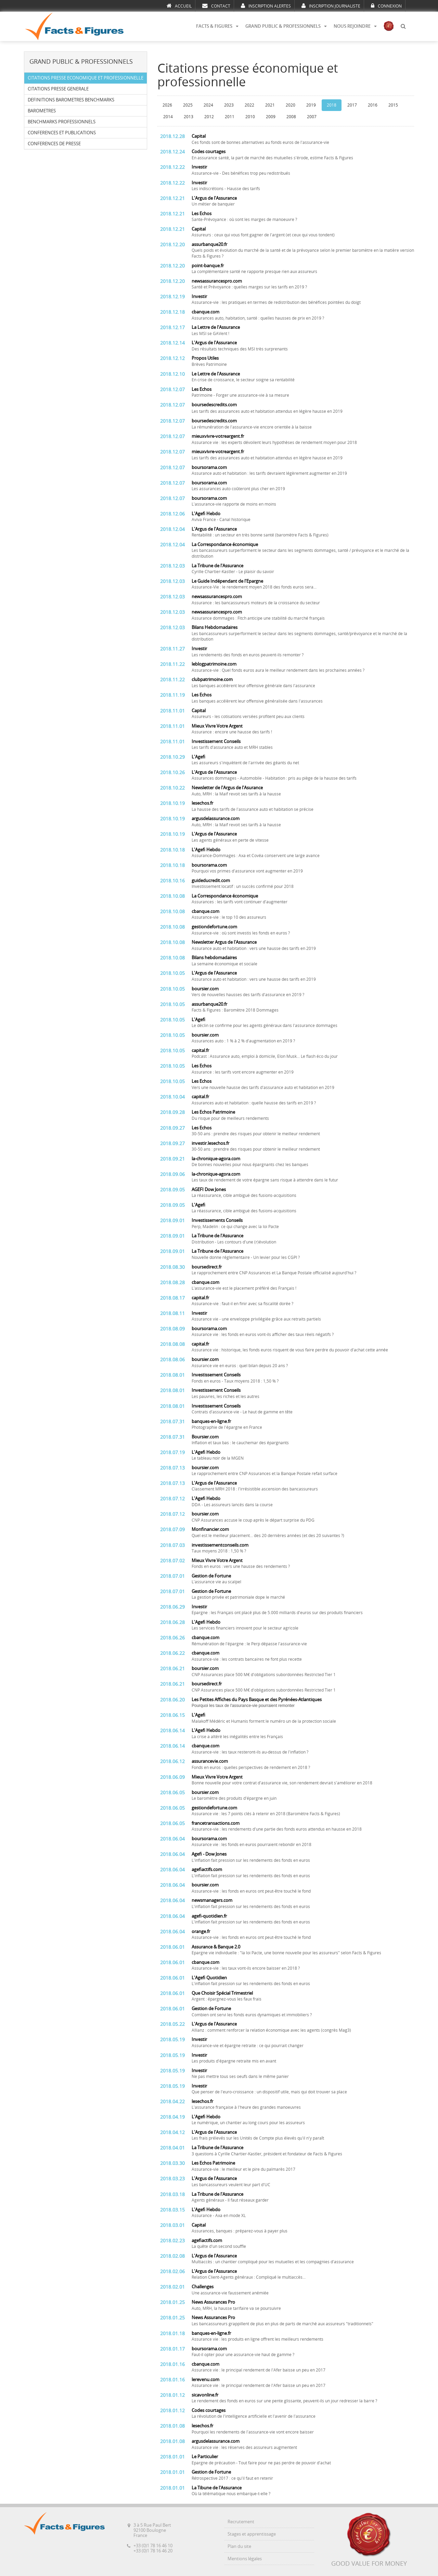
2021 (270, 105)
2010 (250, 116)
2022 (249, 105)
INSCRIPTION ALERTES (266, 6)
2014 (168, 116)
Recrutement (241, 2521)
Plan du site (239, 2546)
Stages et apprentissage (252, 2534)
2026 (167, 105)
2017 (352, 105)
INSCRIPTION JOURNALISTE (330, 6)
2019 (311, 105)
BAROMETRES (42, 110)
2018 (331, 105)
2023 (229, 105)
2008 (291, 116)
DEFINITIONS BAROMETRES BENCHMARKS (71, 99)
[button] (403, 26)
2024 (208, 105)
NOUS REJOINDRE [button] (355, 26)
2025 (188, 105)
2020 (290, 105)
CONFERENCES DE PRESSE (54, 143)
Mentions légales (245, 2558)
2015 (393, 105)
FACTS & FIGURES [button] (217, 26)
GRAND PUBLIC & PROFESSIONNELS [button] (286, 26)
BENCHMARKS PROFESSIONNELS (61, 121)
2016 (372, 105)
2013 (188, 116)
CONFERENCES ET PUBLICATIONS (62, 132)
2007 (312, 116)
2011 (229, 116)
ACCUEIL (179, 6)
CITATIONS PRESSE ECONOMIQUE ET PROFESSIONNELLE (85, 77)
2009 (270, 116)
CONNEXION (386, 6)
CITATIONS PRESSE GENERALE (58, 88)
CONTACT (216, 6)
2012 (209, 116)
